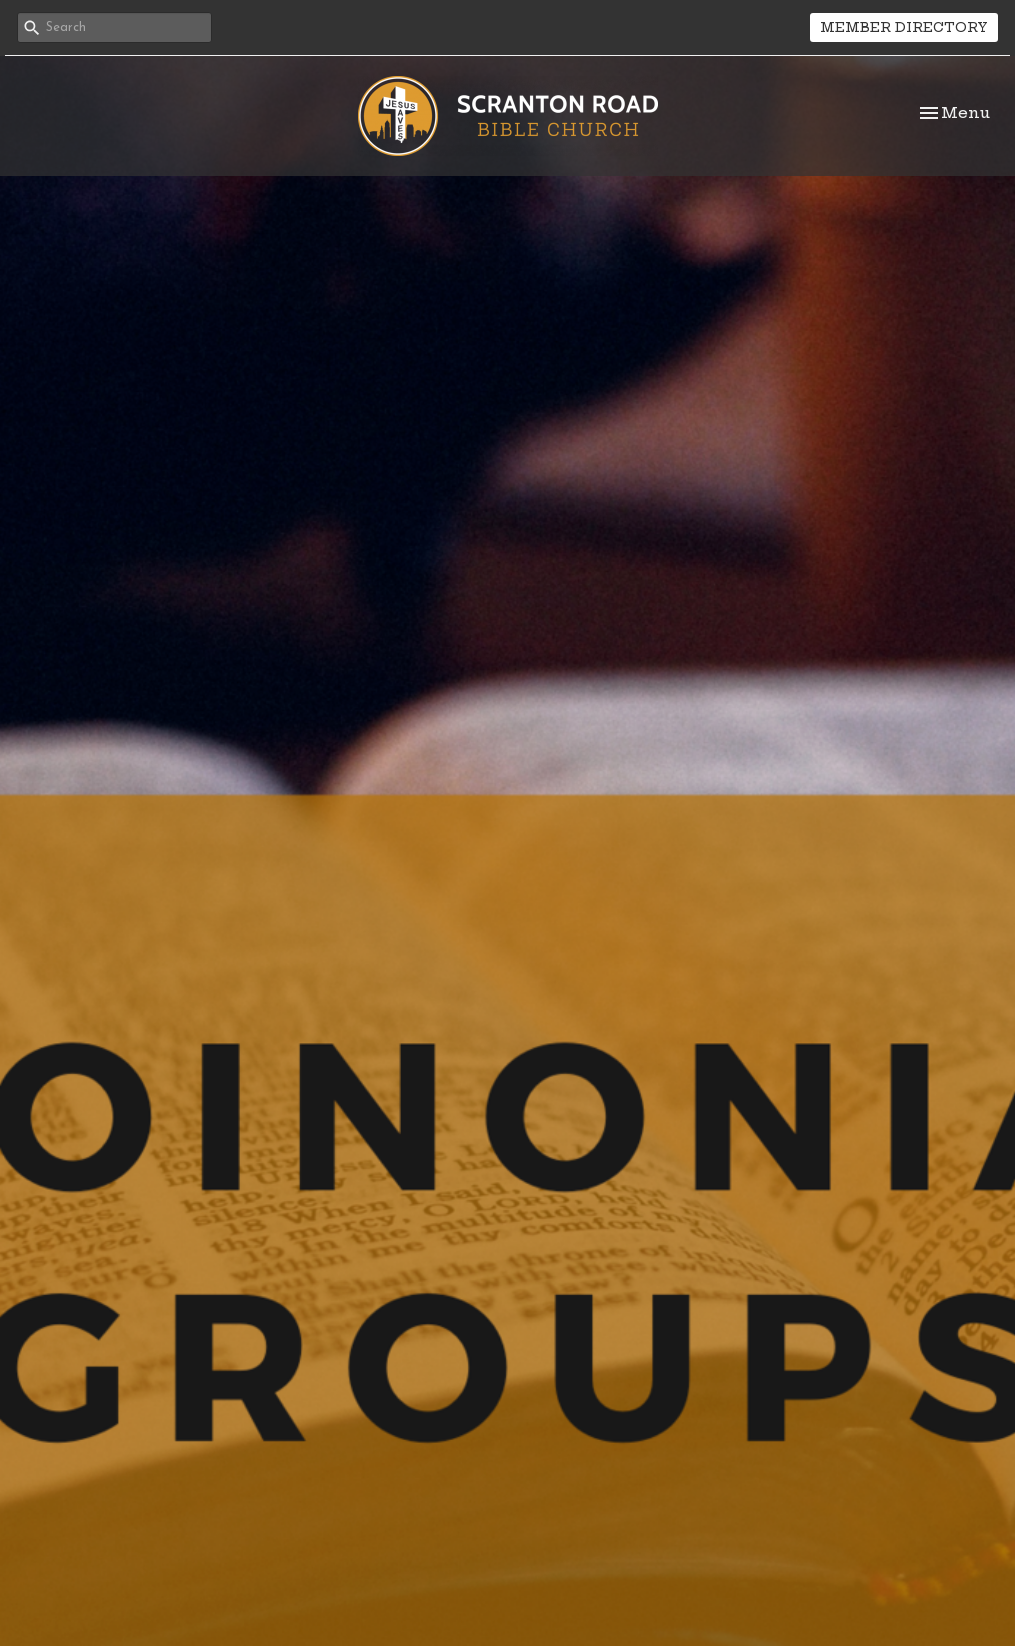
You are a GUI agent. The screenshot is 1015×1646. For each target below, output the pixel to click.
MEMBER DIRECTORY (904, 27)
